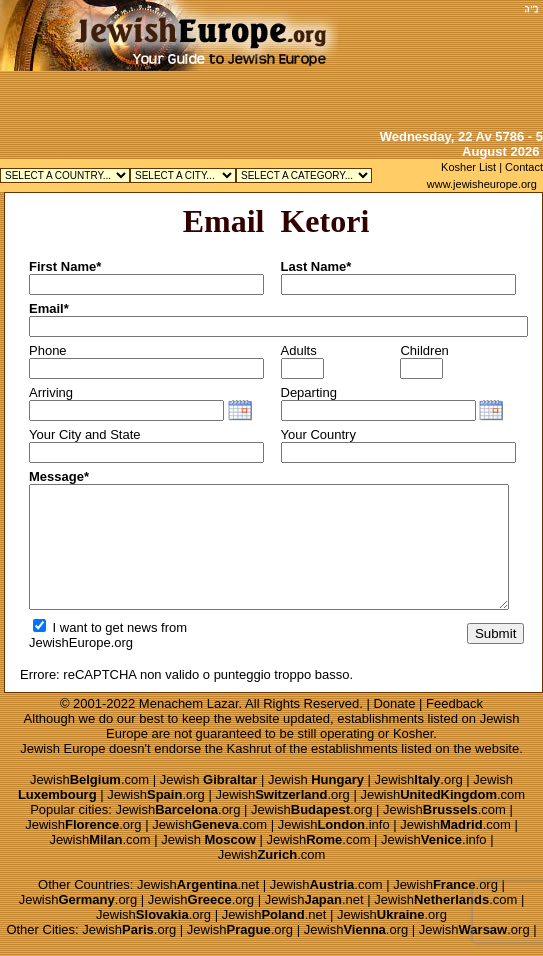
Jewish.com (89, 779)
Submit (495, 633)
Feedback (454, 703)
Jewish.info (334, 824)
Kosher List (468, 167)
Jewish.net (198, 884)
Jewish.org (419, 779)
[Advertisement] (455, 62)
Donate (394, 703)
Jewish (209, 779)
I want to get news (95, 627)
